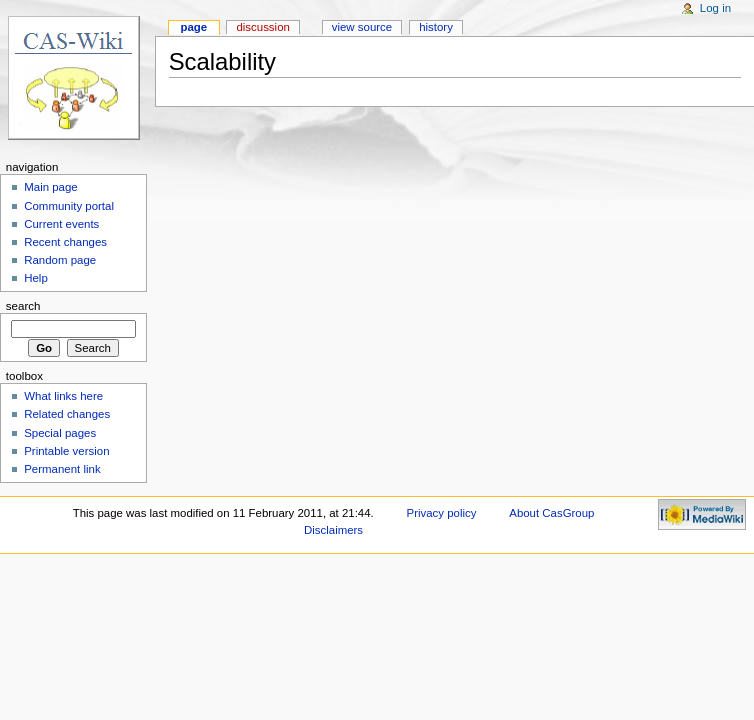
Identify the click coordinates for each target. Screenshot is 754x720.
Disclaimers (333, 530)
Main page (51, 187)
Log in (715, 8)
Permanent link (62, 469)
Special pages (60, 433)
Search (23, 306)
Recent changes (65, 242)
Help (36, 278)
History (436, 27)
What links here (63, 396)
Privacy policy (442, 513)
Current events (61, 224)
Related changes (67, 414)
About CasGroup (551, 513)
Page (193, 27)
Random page (60, 260)
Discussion (262, 27)
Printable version (66, 451)
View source (362, 27)
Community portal (69, 206)
